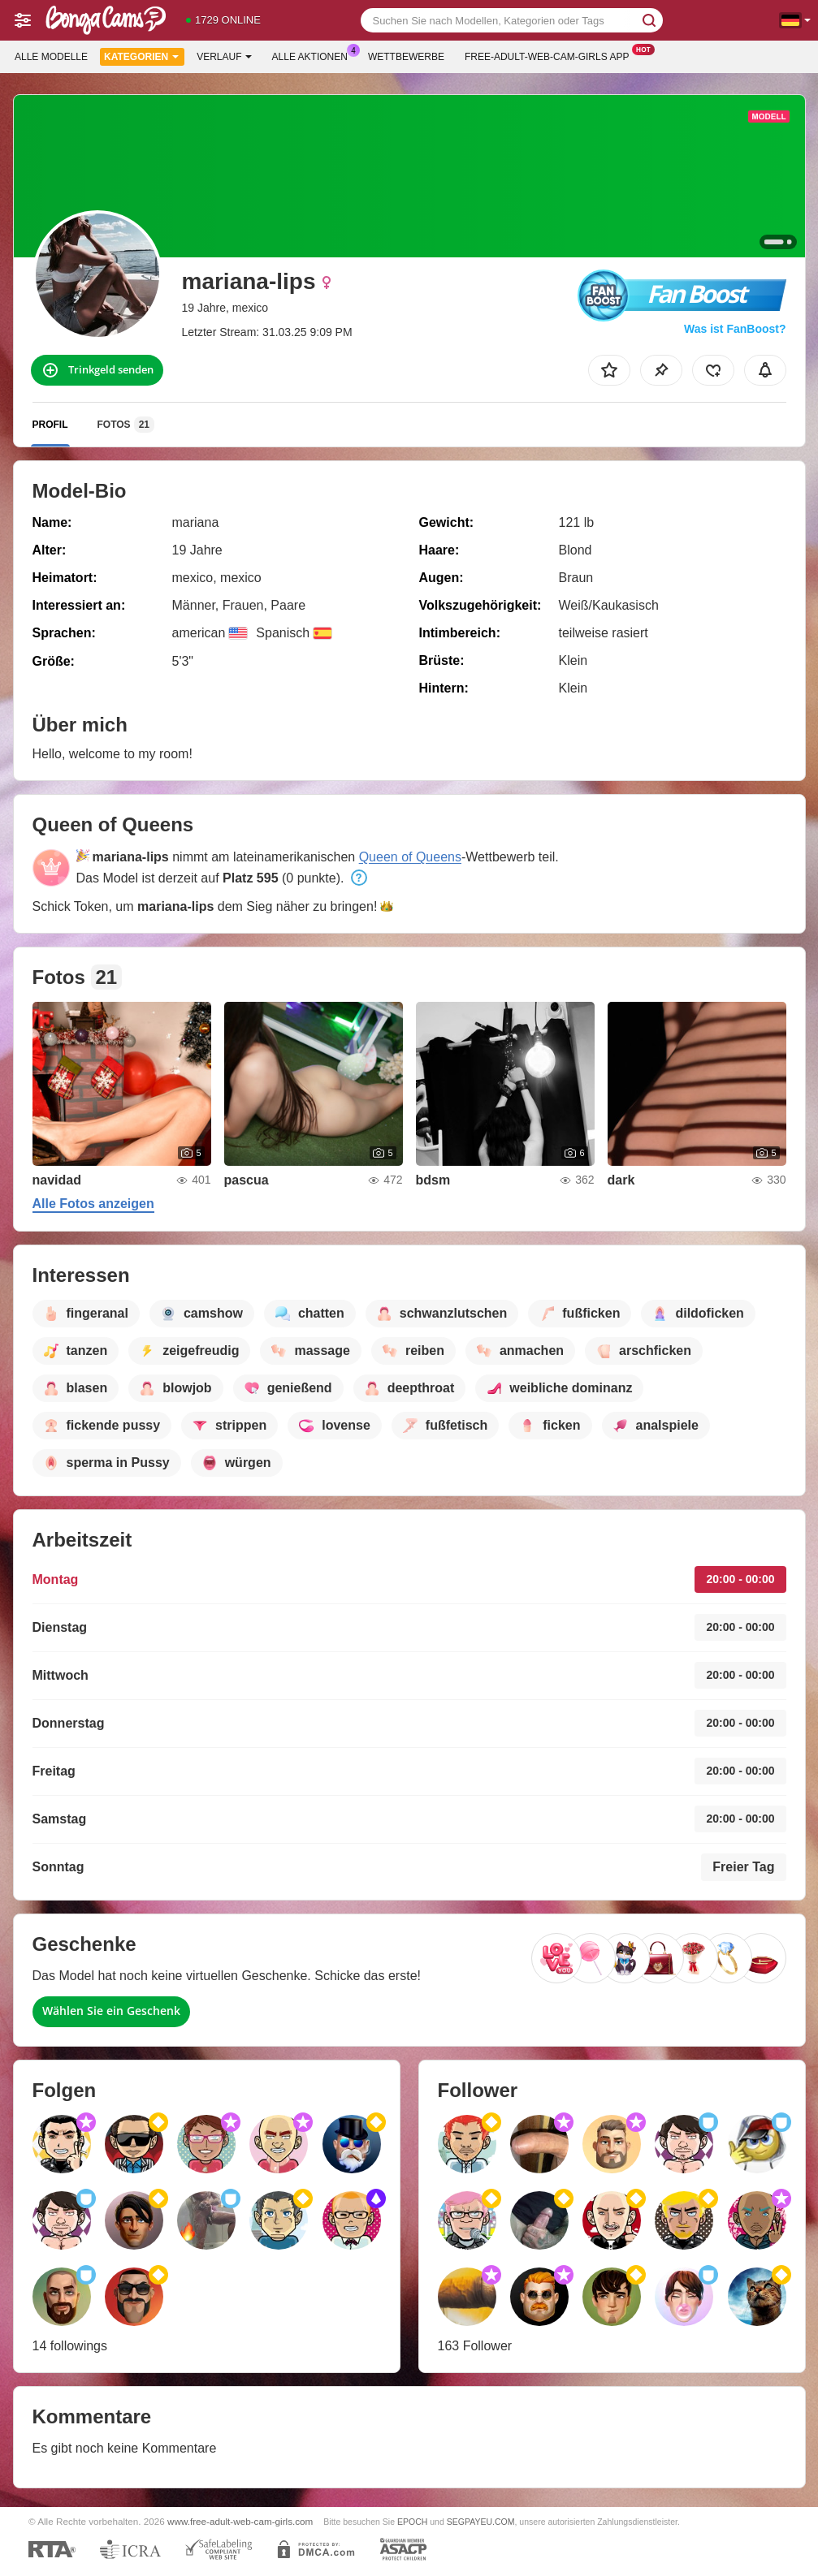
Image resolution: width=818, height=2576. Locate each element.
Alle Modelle (51, 57)
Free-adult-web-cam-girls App (551, 55)
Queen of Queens (410, 857)
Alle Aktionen (314, 55)
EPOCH (412, 2521)
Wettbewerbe (406, 57)
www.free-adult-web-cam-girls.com (240, 2521)
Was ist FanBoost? (735, 328)
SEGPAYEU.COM (481, 2521)
